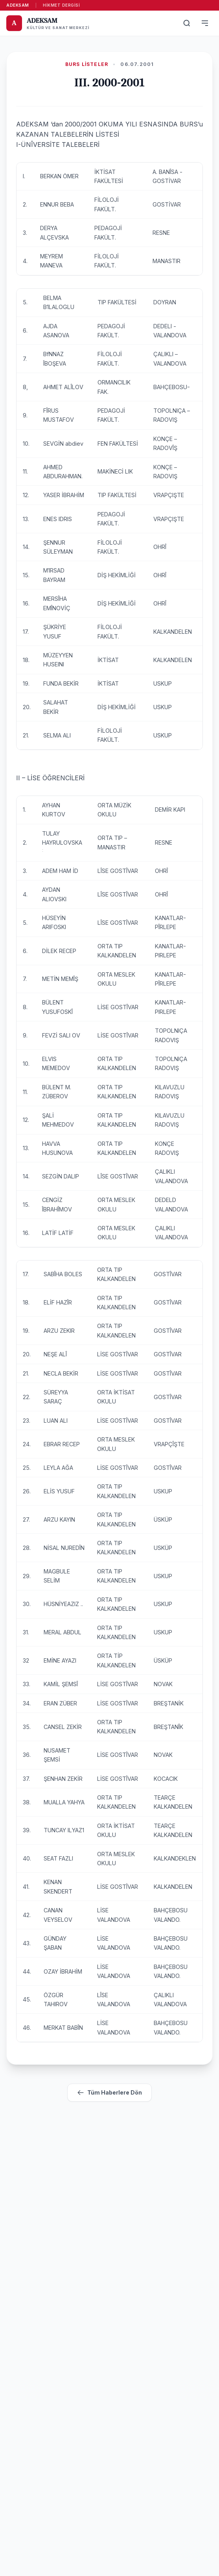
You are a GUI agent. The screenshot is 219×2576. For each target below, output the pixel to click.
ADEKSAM (17, 5)
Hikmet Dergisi (61, 5)
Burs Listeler (87, 64)
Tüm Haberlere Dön (109, 2092)
